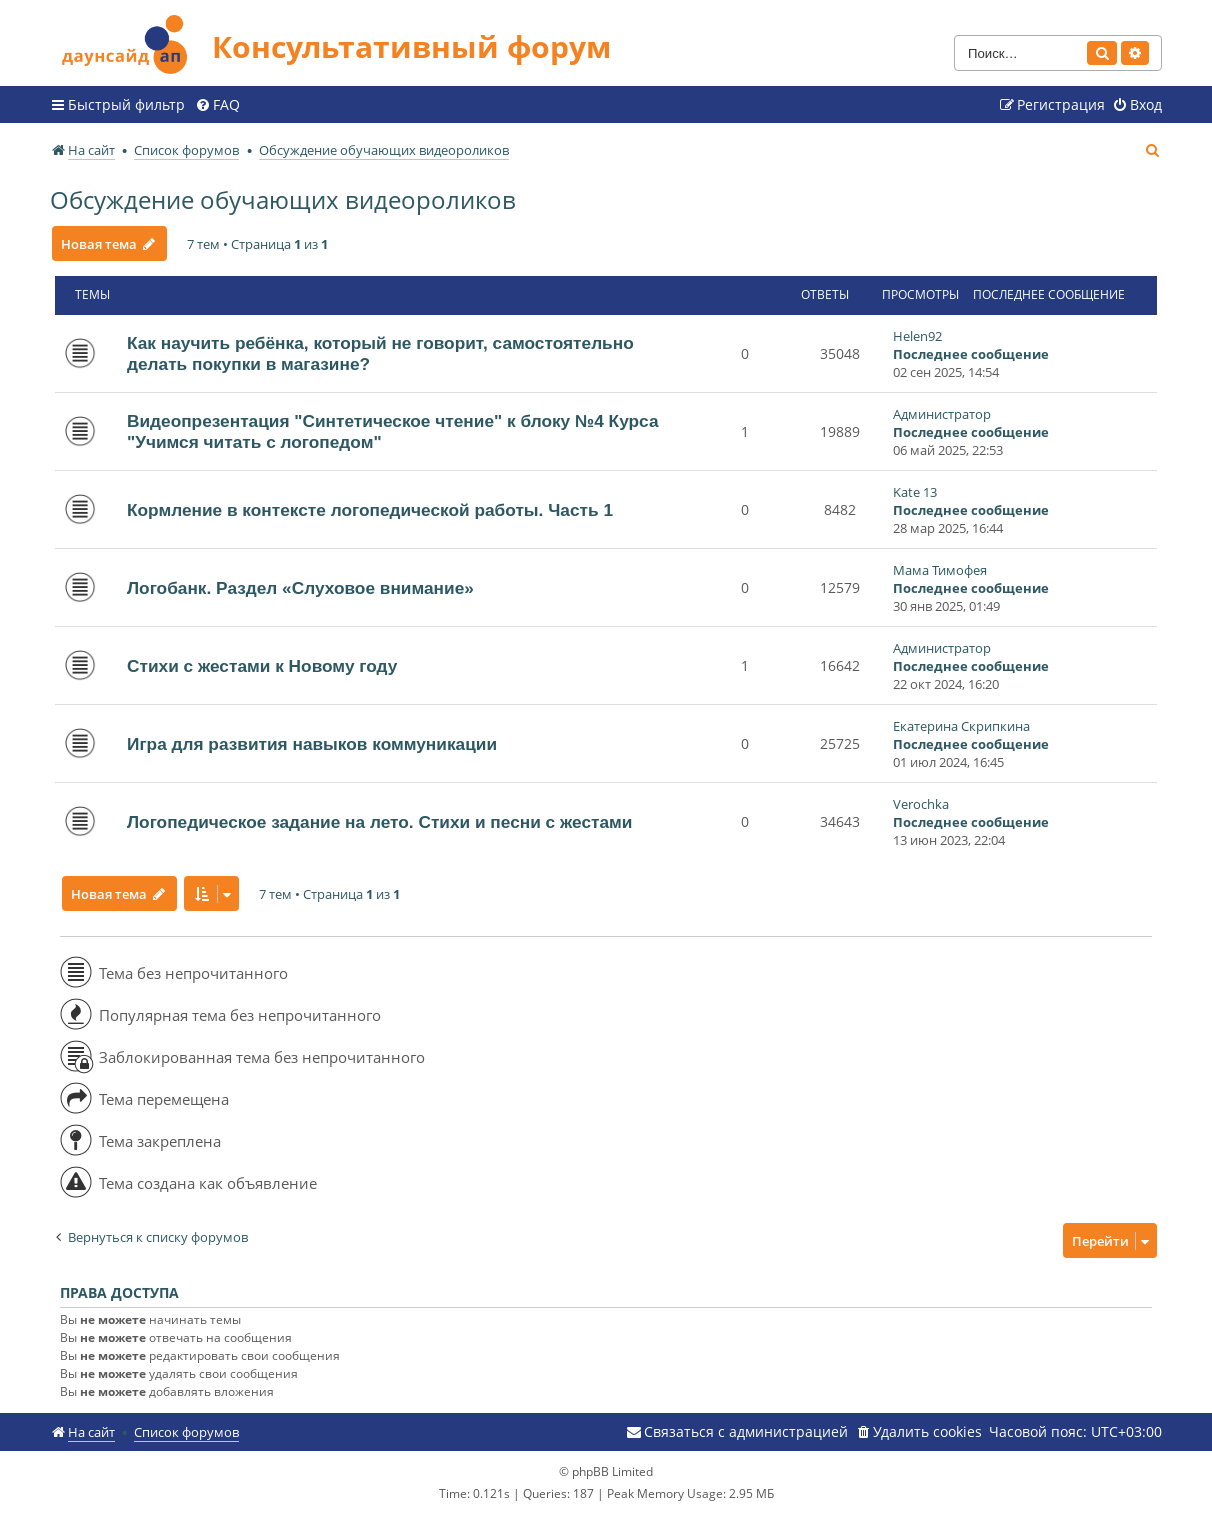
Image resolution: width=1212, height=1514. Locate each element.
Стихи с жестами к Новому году (262, 666)
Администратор (942, 414)
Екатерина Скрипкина (961, 726)
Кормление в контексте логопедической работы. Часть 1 (370, 510)
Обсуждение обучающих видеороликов (283, 199)
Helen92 (917, 336)
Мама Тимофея (940, 570)
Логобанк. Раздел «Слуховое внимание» (300, 588)
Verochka (921, 804)
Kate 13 (915, 492)
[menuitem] (217, 105)
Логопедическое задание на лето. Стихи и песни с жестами (379, 822)
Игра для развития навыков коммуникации (312, 744)
